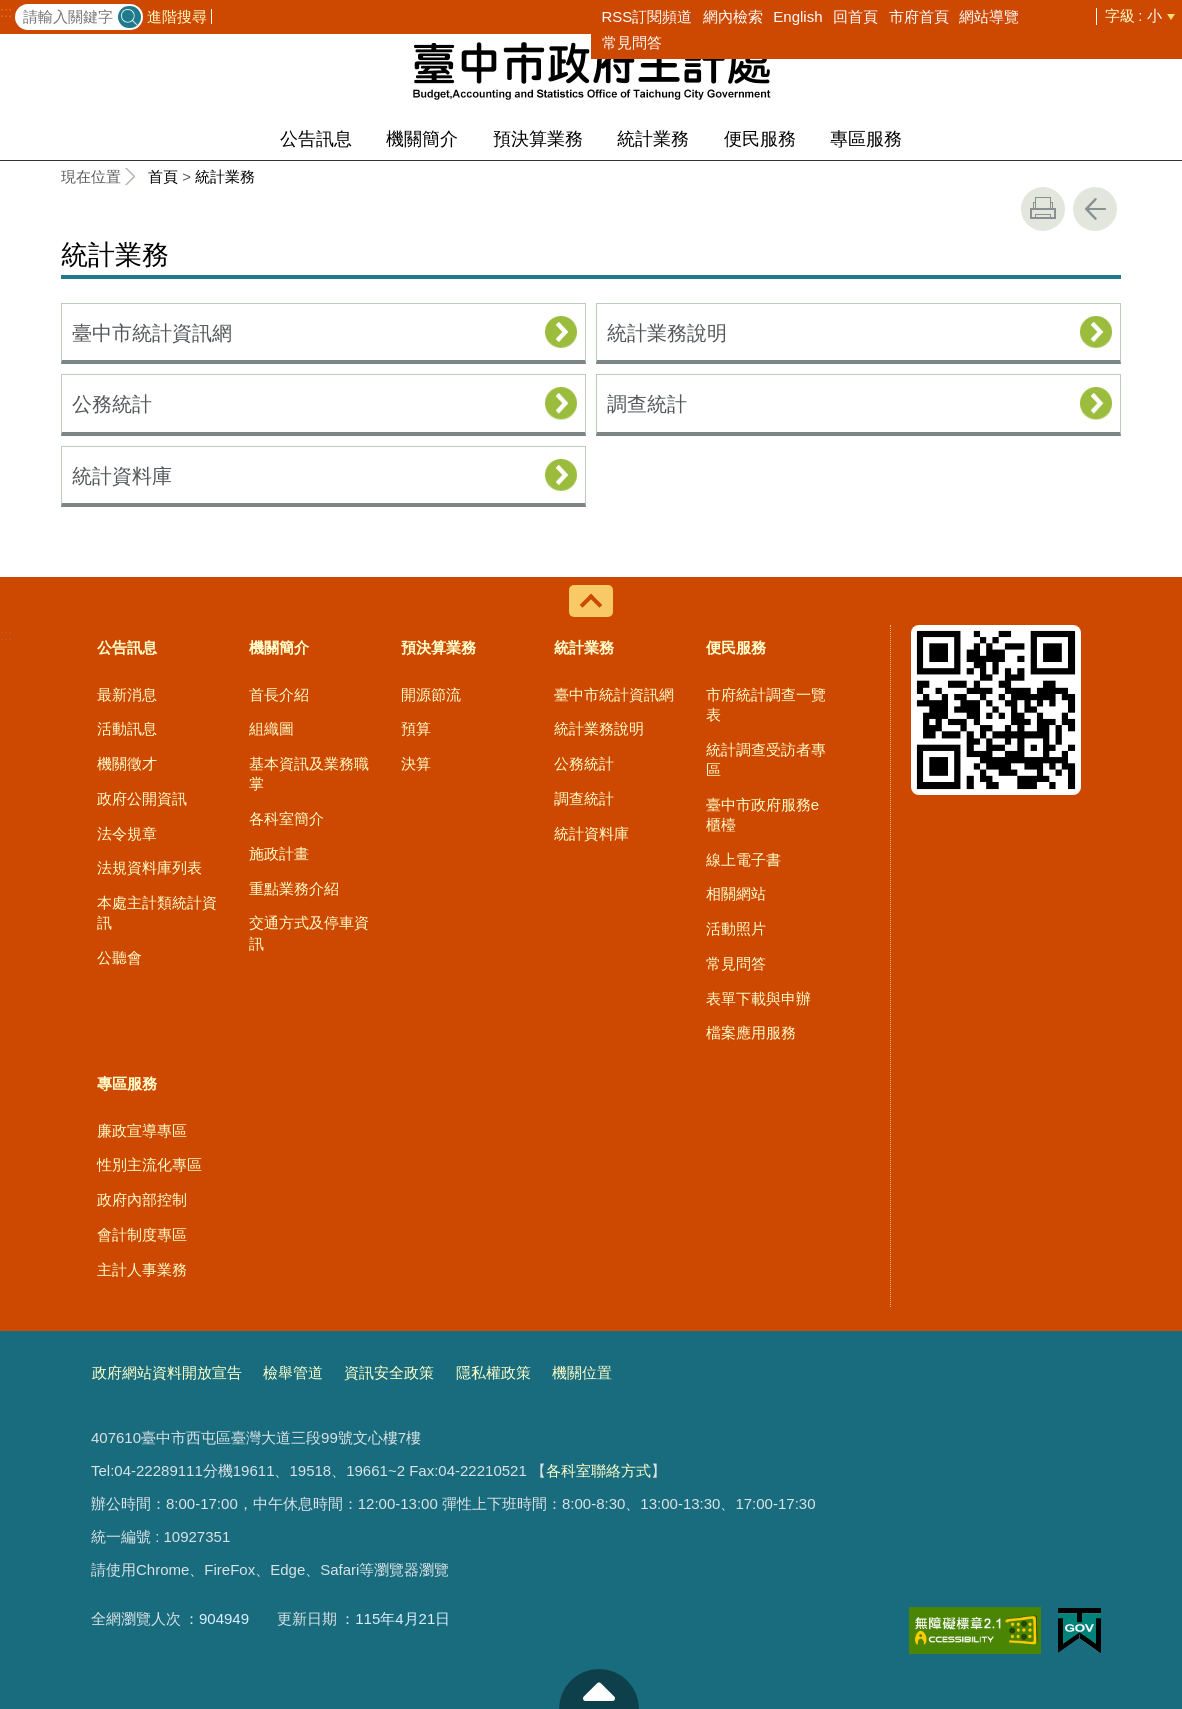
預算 (416, 728)
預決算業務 (538, 139)
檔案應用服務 (751, 1032)
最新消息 (127, 694)
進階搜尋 (177, 16)
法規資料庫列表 (149, 867)
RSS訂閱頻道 (647, 16)
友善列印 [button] (1043, 209)
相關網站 (736, 893)
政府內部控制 (142, 1199)
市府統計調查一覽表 (766, 704)
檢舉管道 (293, 1372)
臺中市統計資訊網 (152, 333)
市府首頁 (919, 16)
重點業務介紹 (294, 888)
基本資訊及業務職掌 (309, 773)
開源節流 (431, 694)
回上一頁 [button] (1095, 209)
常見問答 (632, 42)
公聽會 (119, 957)
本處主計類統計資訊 (157, 912)
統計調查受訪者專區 (766, 759)
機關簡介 (422, 139)
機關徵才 (127, 763)
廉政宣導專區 (142, 1130)
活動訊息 (127, 728)
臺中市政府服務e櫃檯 (762, 814)
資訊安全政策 (389, 1372)
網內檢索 (733, 16)
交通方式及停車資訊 (309, 932)
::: (6, 12)
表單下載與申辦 (758, 998)
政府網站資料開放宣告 (167, 1372)
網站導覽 (989, 16)
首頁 (163, 176)
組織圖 (271, 728)
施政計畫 (279, 853)
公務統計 (112, 404)
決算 (416, 763)
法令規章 (127, 833)
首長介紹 (279, 694)
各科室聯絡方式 (598, 1470)
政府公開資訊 (142, 798)
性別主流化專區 (149, 1164)
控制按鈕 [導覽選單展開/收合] (591, 601)
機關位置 (582, 1372)
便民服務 (760, 139)
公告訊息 (316, 139)
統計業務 (653, 139)
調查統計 (647, 404)
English (797, 16)
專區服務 (866, 139)
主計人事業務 (142, 1269)
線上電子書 (743, 859)
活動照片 (736, 928)
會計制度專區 (142, 1234)
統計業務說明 (667, 333)
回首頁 (855, 16)
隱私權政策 (493, 1372)
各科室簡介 (286, 818)
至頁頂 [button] (599, 1689)
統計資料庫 (122, 476)
